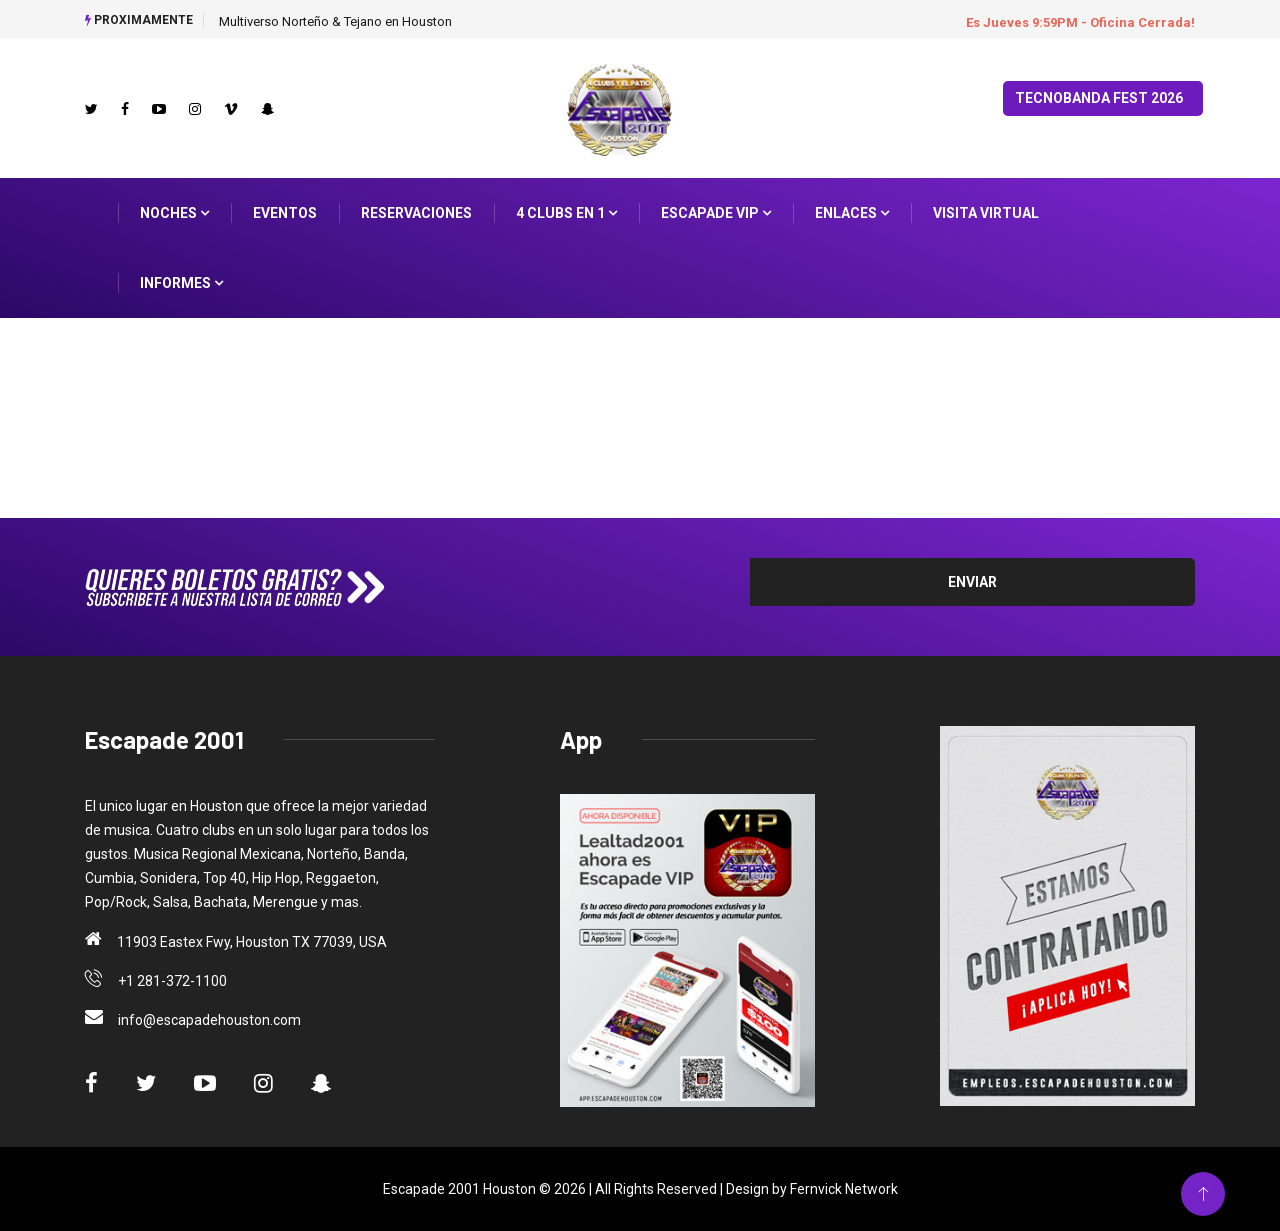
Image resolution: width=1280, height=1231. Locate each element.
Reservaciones (416, 213)
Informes (181, 283)
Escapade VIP (716, 213)
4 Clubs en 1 (566, 213)
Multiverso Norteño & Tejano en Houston (335, 21)
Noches (174, 213)
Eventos (285, 213)
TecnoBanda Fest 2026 (1099, 98)
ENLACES (852, 213)
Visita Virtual (986, 213)
